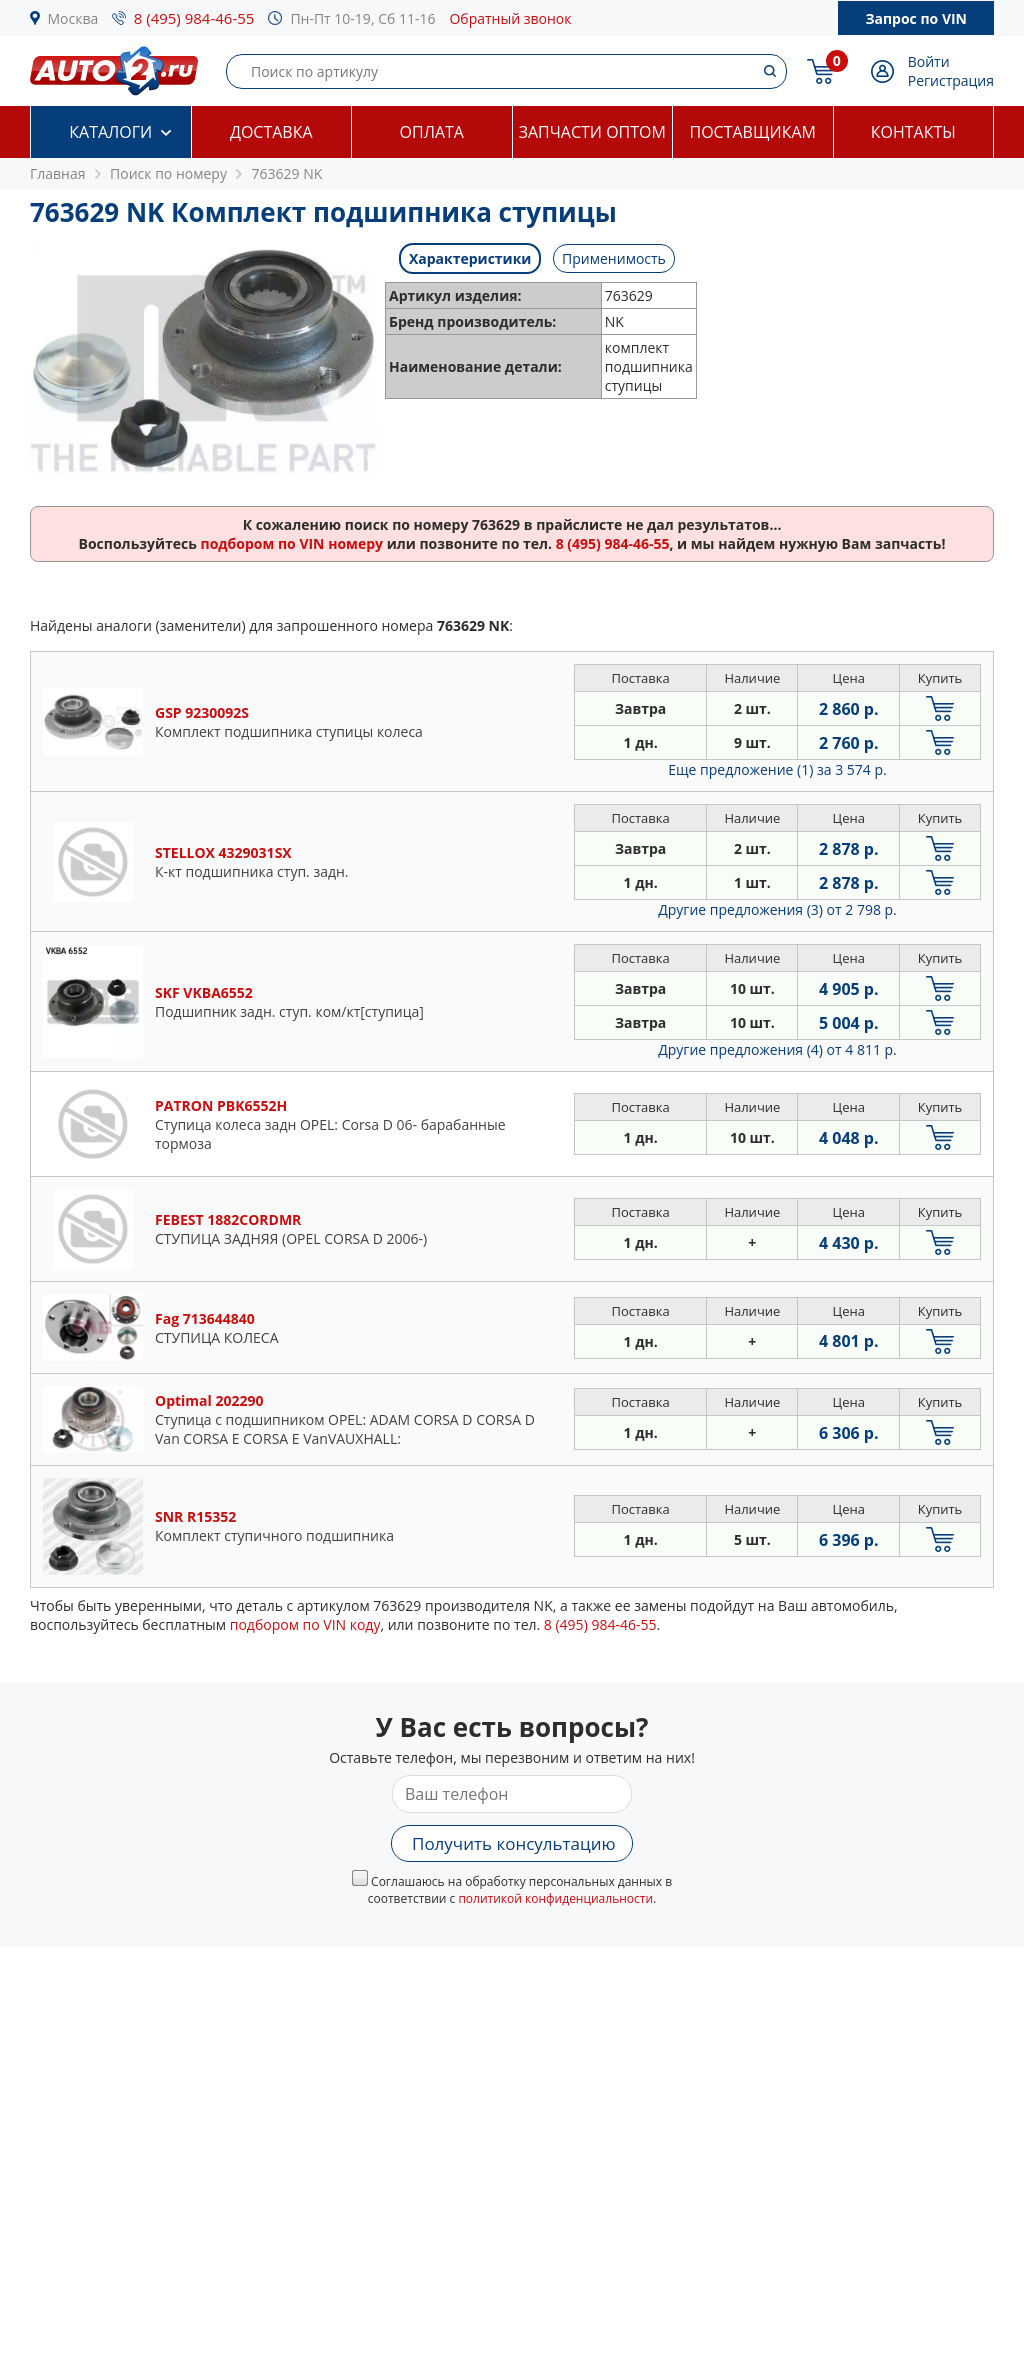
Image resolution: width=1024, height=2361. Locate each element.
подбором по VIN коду (305, 1624)
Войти (929, 61)
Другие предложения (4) (777, 1049)
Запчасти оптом (592, 132)
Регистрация (951, 80)
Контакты (913, 132)
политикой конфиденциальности (555, 1898)
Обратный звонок (510, 18)
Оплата (432, 132)
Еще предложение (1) (777, 769)
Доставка (271, 132)
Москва (73, 18)
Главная (58, 173)
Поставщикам (753, 132)
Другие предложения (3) (777, 909)
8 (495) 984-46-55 (194, 18)
